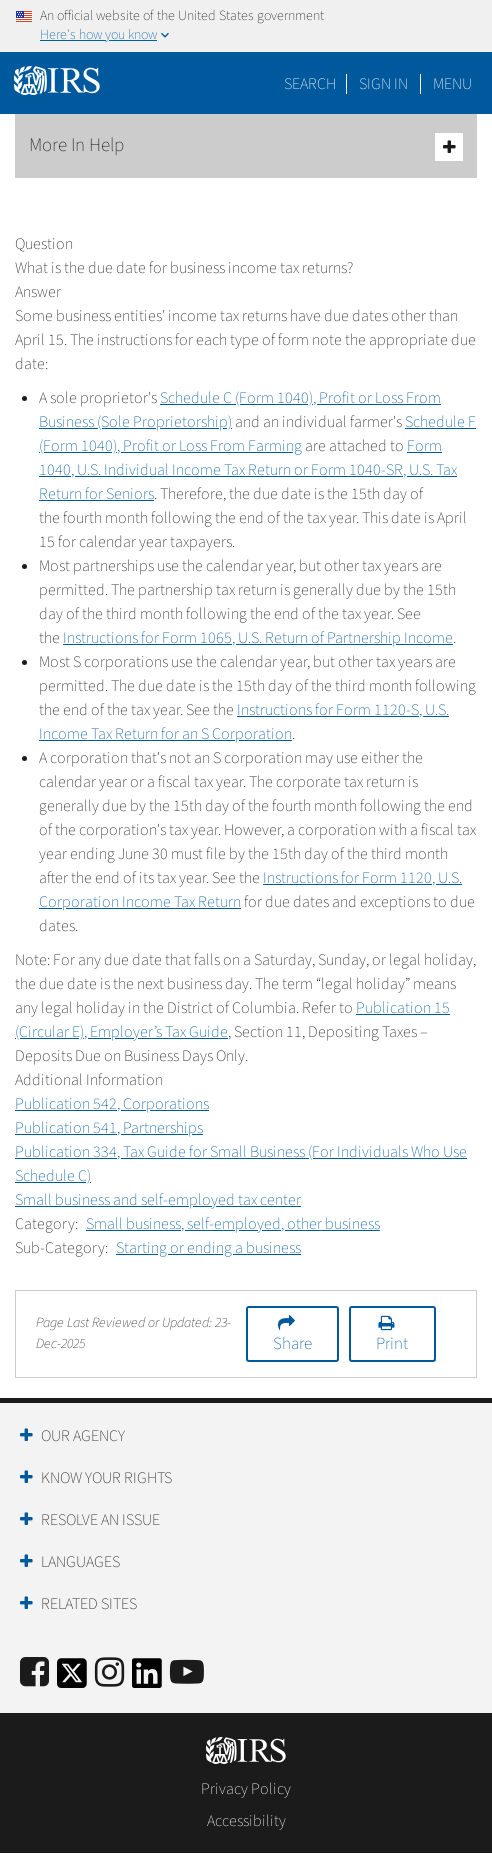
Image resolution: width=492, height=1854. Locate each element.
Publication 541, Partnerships (109, 1128)
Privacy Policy (246, 1789)
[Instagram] (109, 1673)
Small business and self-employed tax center (158, 1200)
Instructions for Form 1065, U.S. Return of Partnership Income (258, 638)
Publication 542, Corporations (112, 1104)
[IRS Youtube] (187, 1673)
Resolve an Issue (100, 1520)
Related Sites (89, 1604)
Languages (80, 1562)
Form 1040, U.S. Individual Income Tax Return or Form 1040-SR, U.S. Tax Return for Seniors (248, 470)
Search (310, 84)
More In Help (246, 146)
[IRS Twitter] (72, 1679)
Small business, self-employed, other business (233, 1224)
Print (392, 1344)
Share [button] (292, 1344)
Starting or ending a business (208, 1248)
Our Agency (83, 1436)
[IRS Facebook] (34, 1673)
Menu (452, 84)
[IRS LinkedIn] (147, 1679)
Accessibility (246, 1821)
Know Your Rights (106, 1478)
